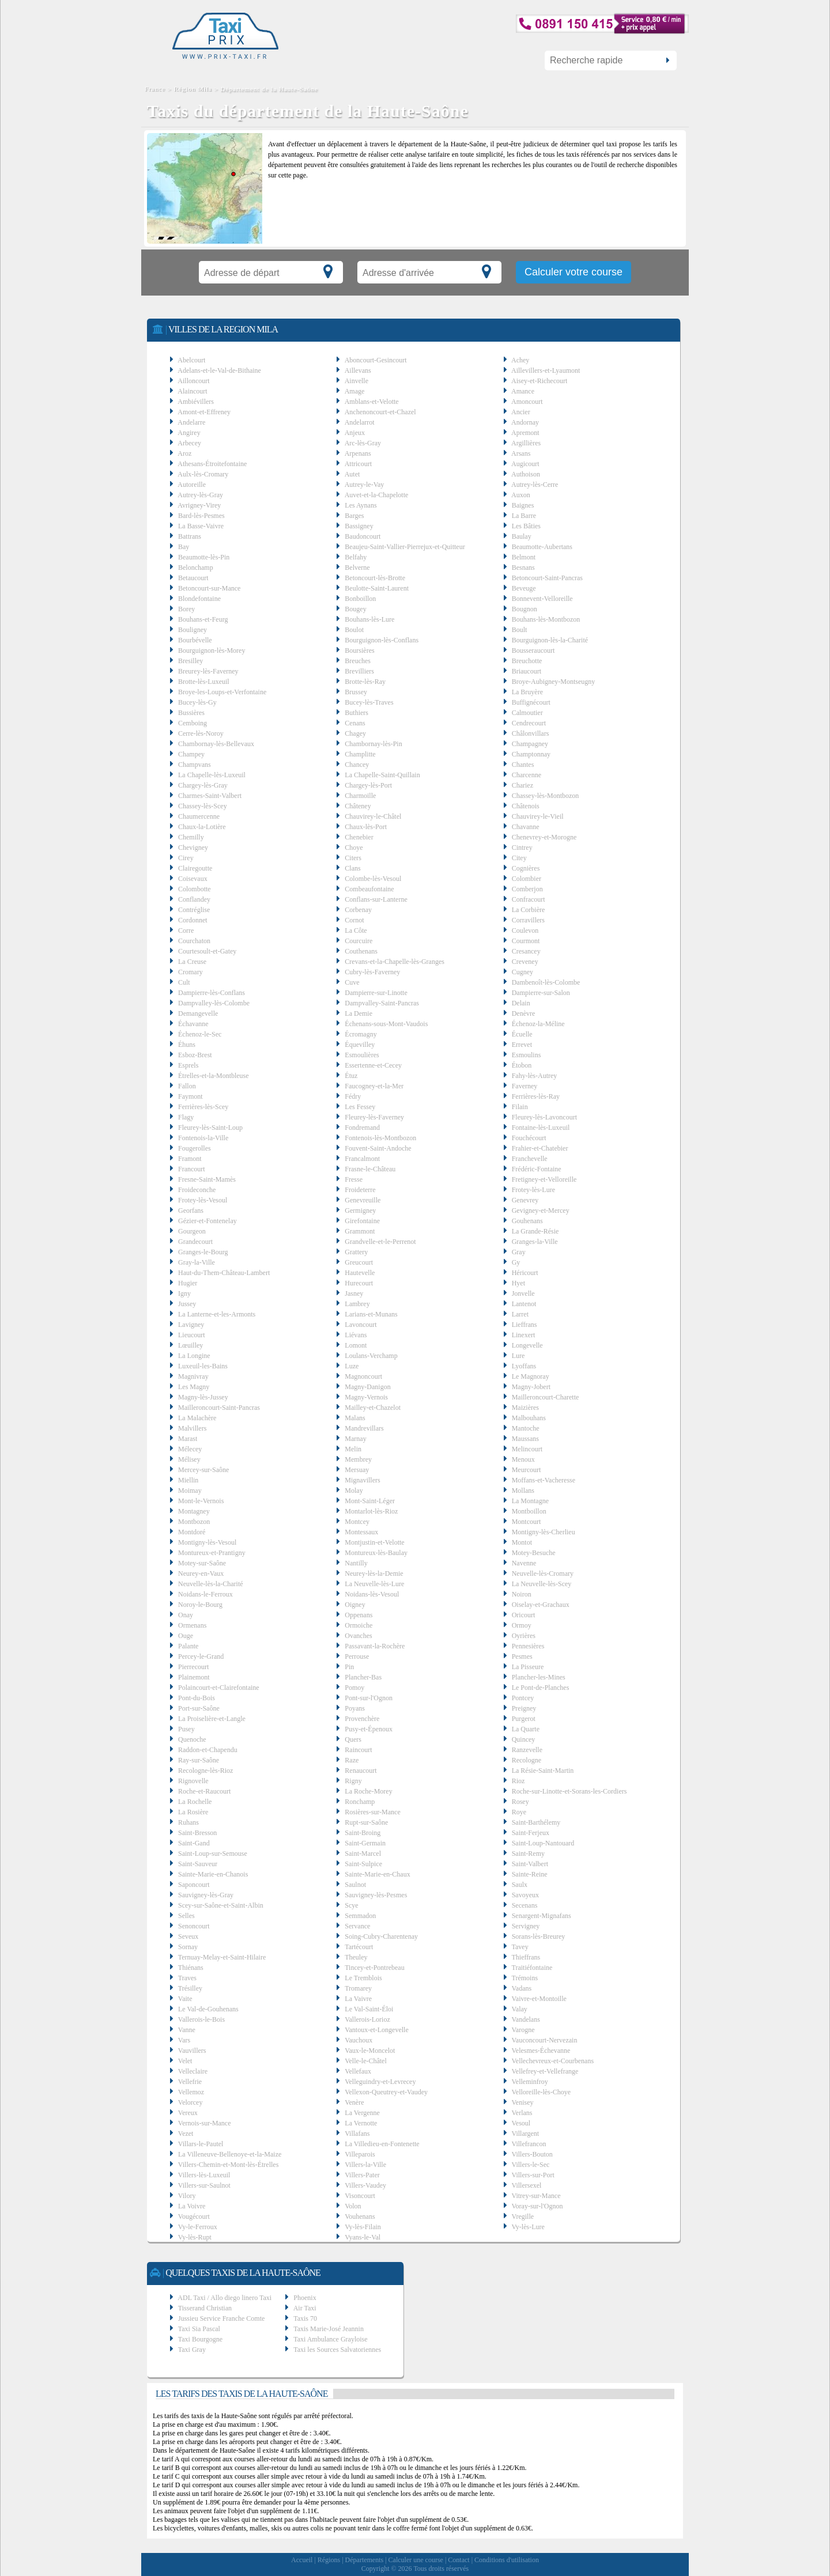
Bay (183, 547)
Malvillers (192, 1428)
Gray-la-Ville (196, 1262)
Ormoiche (358, 1625)
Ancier (520, 412)
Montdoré (191, 1532)
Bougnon (524, 609)
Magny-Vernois (366, 1397)
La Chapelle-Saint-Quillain (382, 775)
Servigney (526, 1926)
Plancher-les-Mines (538, 1677)
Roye (519, 1812)
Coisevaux (192, 879)
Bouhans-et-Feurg (203, 619)
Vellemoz (191, 2092)
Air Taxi (304, 2308)
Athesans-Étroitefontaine (212, 464)
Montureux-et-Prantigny (212, 1553)
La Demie (358, 1013)
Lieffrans (524, 1325)
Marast (187, 1439)
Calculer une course (415, 2560)
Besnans (523, 567)
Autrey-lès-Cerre (534, 485)
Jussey (187, 1304)
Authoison (525, 474)
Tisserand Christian (205, 2308)
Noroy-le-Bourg (200, 1605)
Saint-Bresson (197, 1833)
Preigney (524, 1708)
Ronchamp (360, 1802)
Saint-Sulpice (363, 1864)
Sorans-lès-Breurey (538, 1936)
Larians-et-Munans (371, 1314)
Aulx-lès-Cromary (203, 474)
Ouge (185, 1636)
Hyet (518, 1283)
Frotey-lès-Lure (533, 1190)
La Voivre (191, 2206)
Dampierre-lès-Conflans (211, 993)
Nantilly (356, 1563)
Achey (520, 360)
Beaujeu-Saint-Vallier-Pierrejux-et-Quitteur (405, 547)
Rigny (353, 1781)
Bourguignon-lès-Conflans (381, 640)
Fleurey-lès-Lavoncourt (544, 1117)
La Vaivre (358, 1999)
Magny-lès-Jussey (203, 1397)
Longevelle (527, 1345)
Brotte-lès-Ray (365, 682)
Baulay (521, 536)
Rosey (520, 1802)
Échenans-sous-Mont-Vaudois (386, 1024)
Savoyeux (525, 1895)
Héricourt (525, 1273)
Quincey (523, 1739)
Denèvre (523, 1013)
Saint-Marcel (363, 1853)
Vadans (521, 1988)
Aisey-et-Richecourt (539, 381)
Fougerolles (194, 1148)
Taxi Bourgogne (200, 2339)
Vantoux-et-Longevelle (377, 2030)
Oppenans (358, 1615)
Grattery (356, 1252)
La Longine (194, 1356)
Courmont (526, 941)
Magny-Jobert (531, 1387)
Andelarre (191, 422)
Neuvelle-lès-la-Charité (210, 1584)
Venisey (522, 2102)
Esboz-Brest (195, 1055)
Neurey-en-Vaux (201, 1573)
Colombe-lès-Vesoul (373, 879)
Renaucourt (360, 1770)
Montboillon (529, 1511)
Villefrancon (528, 2144)
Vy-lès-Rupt (195, 2237)
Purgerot (523, 1719)
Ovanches (358, 1636)
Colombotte (194, 889)
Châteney (358, 806)
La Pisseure (528, 1667)
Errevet (522, 1045)
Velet (185, 2061)
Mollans (523, 1490)
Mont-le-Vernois (201, 1501)
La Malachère (197, 1418)
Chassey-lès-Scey (202, 806)
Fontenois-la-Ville (203, 1138)
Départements (364, 2560)
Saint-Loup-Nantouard (543, 1843)
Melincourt (527, 1449)
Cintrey (522, 847)
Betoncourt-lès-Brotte (375, 578)
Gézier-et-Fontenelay (207, 1221)
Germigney (360, 1210)
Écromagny (360, 1034)
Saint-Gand (194, 1843)
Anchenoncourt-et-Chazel (380, 412)
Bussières (191, 713)
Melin (353, 1449)
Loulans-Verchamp (371, 1356)
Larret (520, 1314)
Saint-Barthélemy (536, 1822)
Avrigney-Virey (199, 505)
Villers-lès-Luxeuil (204, 2175)
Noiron (521, 1594)
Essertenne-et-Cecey (373, 1065)
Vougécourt (194, 2216)
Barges (354, 516)
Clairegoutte (195, 868)
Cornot (354, 920)
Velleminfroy (529, 2082)
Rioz (518, 1781)
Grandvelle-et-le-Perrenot (380, 1242)
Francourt (191, 1169)
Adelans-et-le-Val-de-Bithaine (219, 370)
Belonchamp (195, 567)
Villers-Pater (362, 2175)
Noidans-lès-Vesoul (372, 1594)
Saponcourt (194, 1885)
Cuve (352, 982)
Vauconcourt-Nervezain (544, 2040)
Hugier (187, 1283)
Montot (522, 1542)
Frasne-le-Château (370, 1169)
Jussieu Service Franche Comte (221, 2318)
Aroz (184, 453)
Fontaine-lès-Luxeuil (541, 1128)
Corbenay (358, 910)
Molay (354, 1490)
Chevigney (193, 847)
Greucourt (359, 1262)
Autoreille (192, 485)
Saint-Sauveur (197, 1864)
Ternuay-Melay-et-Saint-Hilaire (222, 1957)
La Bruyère (527, 692)
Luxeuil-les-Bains (203, 1366)
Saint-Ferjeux (530, 1833)
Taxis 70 (305, 2318)
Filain (520, 1107)
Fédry (353, 1096)
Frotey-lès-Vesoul (202, 1200)
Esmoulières (362, 1055)
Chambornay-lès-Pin (373, 744)
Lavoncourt (360, 1325)
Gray (519, 1252)
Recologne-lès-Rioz (205, 1770)
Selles (186, 1916)
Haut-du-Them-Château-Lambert (224, 1273)
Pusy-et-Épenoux (369, 1729)
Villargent (525, 2133)
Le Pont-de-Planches (540, 1688)
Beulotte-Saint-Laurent (377, 588)
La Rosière (193, 1812)
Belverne (357, 567)
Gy (516, 1262)
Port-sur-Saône (199, 1708)
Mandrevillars (364, 1428)
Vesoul (520, 2123)
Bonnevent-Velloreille (542, 599)
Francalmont (362, 1159)
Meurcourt (526, 1470)
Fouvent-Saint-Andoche (378, 1148)
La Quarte (526, 1729)
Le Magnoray (530, 1376)
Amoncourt (527, 402)
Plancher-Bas (363, 1677)
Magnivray (193, 1376)
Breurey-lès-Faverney (208, 671)
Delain (521, 1003)
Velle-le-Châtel (366, 2061)
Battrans (189, 536)
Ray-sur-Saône (198, 1760)
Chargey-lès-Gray (203, 785)
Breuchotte (527, 661)
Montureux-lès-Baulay (376, 1553)
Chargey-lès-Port (368, 785)
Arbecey (189, 443)
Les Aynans (360, 505)
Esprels (188, 1065)
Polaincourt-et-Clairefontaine (218, 1688)
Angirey (189, 433)
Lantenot (524, 1304)
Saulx (519, 1885)
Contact (458, 2560)
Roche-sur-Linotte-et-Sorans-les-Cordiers (569, 1791)
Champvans (194, 765)
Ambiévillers (196, 402)
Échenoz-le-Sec (199, 1034)
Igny (184, 1293)
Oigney (355, 1605)
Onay (185, 1615)
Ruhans (188, 1822)
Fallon (187, 1086)
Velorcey (190, 2102)
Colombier (526, 879)
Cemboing (192, 723)
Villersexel (526, 2185)
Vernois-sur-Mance (204, 2123)
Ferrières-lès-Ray (536, 1096)
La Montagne (530, 1501)
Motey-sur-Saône (202, 1563)
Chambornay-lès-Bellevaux (216, 744)
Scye (351, 1905)
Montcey (357, 1522)
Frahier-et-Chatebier (540, 1148)
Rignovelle (193, 1781)
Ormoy (521, 1625)
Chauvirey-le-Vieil (538, 816)
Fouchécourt (529, 1138)
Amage (355, 391)
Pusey (186, 1729)
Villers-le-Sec (530, 2165)
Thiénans (190, 1968)
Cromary (190, 972)
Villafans (357, 2133)
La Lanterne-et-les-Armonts (216, 1314)
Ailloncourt (193, 381)
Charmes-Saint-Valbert (210, 796)
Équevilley (360, 1045)
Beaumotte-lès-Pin (203, 557)
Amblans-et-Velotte (372, 402)
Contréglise (194, 910)
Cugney (522, 972)
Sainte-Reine (530, 1874)
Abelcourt (191, 360)
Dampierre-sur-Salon (541, 993)
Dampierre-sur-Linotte (376, 993)
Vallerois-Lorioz (367, 2019)
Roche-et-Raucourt (204, 1791)
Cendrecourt (529, 723)
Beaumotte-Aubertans (542, 547)
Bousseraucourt (533, 650)
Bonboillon (360, 599)
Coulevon (525, 930)
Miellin (188, 1480)
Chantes (523, 765)
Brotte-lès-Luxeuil (203, 682)
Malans (355, 1418)
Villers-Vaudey (365, 2185)
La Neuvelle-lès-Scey (542, 1584)
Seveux (188, 1936)
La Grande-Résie (535, 1231)
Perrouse (357, 1656)
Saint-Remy (528, 1853)
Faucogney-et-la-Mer (374, 1086)
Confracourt (528, 899)
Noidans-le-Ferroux (205, 1594)
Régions (329, 2560)
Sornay (188, 1947)
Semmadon (360, 1916)
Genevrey (525, 1200)
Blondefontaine (199, 599)
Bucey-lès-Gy (197, 702)
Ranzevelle (527, 1750)
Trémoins (524, 1978)
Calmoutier (527, 713)
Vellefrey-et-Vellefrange (544, 2071)
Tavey (519, 1947)
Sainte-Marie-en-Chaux (377, 1874)
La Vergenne (362, 2113)
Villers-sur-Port (532, 2175)
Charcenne (526, 775)
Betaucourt (193, 578)
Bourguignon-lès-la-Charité (550, 640)
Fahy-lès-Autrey (534, 1076)
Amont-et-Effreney (204, 412)
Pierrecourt (193, 1667)
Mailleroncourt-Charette (545, 1397)
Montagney (194, 1511)
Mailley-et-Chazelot (373, 1408)
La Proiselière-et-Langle (212, 1719)
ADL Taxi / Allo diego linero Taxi (224, 2298)
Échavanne (193, 1024)
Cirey (186, 858)
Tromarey (358, 1988)
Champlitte (360, 754)
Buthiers (356, 713)
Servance (357, 1926)
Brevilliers (359, 671)
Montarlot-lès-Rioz (371, 1511)
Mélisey (189, 1459)
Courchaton (194, 941)
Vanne (186, 2030)
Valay (519, 2009)
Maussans (525, 1439)
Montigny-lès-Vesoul (207, 1542)
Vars (184, 2040)
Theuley (356, 1957)
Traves (187, 1978)
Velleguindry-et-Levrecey (380, 2082)
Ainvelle (356, 381)
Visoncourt (360, 2196)
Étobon (522, 1065)
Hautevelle (360, 1273)
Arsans (520, 453)
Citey (519, 858)
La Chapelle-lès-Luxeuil (212, 775)
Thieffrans (525, 1957)
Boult (519, 630)
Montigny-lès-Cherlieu (543, 1532)
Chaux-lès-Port (366, 827)
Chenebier (359, 837)
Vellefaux (358, 2071)
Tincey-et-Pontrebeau (375, 1968)
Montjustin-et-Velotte (374, 1542)
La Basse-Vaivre (201, 526)
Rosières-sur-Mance (372, 1812)
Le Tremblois (363, 1978)
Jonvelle (523, 1293)
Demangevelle (198, 1013)
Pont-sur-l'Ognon (369, 1698)
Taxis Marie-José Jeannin (328, 2329)
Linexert (523, 1335)
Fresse (354, 1179)
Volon (353, 2206)
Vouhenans (360, 2216)
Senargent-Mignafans (541, 1916)
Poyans (355, 1708)
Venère (354, 2102)
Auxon (520, 495)
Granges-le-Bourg (203, 1252)
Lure (518, 1356)
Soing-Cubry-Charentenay (381, 1936)
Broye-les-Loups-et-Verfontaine (222, 692)
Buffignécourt (531, 702)
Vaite (185, 1999)
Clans (352, 868)
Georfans (190, 1210)
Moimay (190, 1490)
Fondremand (362, 1128)
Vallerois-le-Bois (201, 2019)
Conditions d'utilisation (506, 2560)
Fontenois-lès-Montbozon (380, 1138)
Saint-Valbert (530, 1864)
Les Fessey (360, 1107)
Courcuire (358, 941)
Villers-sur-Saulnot (204, 2185)
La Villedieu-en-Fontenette (382, 2144)
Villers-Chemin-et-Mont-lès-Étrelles (228, 2165)
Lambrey (357, 1304)
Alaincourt (192, 391)
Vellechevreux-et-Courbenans (552, 2061)
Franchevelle (530, 1159)
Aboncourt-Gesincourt (376, 360)
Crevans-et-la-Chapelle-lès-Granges (394, 962)
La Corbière (528, 910)
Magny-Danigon (367, 1387)
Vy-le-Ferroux (197, 2227)
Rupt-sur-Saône (366, 1822)
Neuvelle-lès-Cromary (543, 1573)
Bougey (355, 609)
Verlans (521, 2113)
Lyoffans (524, 1366)
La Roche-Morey (368, 1791)
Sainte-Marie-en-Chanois (213, 1874)
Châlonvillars (530, 733)
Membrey (358, 1459)
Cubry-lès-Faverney (372, 972)
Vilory (187, 2196)
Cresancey (526, 951)
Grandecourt (195, 1242)
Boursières (359, 650)
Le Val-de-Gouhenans (208, 2009)
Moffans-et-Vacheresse (543, 1480)
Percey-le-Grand (201, 1656)
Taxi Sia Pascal (199, 2329)
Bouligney (192, 630)
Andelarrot (360, 422)
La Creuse (192, 962)
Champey (191, 754)
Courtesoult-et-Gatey (207, 951)
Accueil (301, 2560)
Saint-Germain (365, 1843)
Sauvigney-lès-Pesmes (376, 1895)
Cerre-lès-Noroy (201, 733)
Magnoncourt (363, 1376)
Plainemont (194, 1677)
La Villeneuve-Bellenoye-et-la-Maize (229, 2154)
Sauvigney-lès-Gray (205, 1895)
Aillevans (358, 370)
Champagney (530, 744)
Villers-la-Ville (365, 2165)
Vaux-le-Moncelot (370, 2051)
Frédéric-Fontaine (536, 1169)
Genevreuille (362, 1200)
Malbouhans (529, 1418)
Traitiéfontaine (531, 1968)
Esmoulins (526, 1055)
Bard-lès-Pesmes (201, 516)
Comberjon (527, 889)
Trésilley (190, 1988)
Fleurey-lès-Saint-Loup (210, 1128)
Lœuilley (190, 1345)
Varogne (522, 2030)
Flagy (186, 1117)
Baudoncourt (362, 536)
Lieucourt (191, 1335)
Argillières (526, 443)
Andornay (525, 422)
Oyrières (523, 1636)
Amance (522, 391)
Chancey (357, 765)
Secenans (525, 1905)
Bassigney (359, 526)
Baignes (523, 505)
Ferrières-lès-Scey (203, 1107)
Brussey (356, 692)
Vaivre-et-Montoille (538, 1999)
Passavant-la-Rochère (375, 1646)
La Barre (524, 516)
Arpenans (358, 453)
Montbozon (194, 1522)
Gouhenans (527, 1221)
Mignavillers (362, 1480)
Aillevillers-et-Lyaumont (545, 370)
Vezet (186, 2133)
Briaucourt (526, 671)
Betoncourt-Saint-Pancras (547, 578)
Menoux (523, 1459)
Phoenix (304, 2298)
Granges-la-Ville (535, 1242)
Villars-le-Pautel (201, 2144)
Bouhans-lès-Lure (369, 619)
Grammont (360, 1231)
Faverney (525, 1086)
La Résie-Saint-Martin (543, 1770)
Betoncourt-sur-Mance (209, 588)
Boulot (354, 630)
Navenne (524, 1563)
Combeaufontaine (369, 889)
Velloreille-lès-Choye (541, 2092)
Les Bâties (526, 526)
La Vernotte (361, 2123)
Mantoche (526, 1428)
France (156, 88)
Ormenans (192, 1625)
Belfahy (356, 557)
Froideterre (360, 1190)
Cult (184, 982)
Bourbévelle (195, 640)
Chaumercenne (199, 816)
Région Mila (193, 88)
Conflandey (194, 899)
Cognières (526, 868)
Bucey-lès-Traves (369, 702)
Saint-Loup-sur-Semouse (212, 1853)
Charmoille (360, 796)
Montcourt (526, 1522)
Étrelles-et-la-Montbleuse (213, 1076)
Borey (186, 609)
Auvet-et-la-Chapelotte (377, 495)
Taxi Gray (192, 2350)
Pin (349, 1667)
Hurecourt (359, 1283)
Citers (353, 858)
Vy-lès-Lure (527, 2227)
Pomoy (354, 1688)
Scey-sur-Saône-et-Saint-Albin (220, 1905)
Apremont (525, 433)
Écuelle (522, 1034)
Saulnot (355, 1885)
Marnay (355, 1439)
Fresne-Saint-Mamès (207, 1179)
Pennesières (528, 1646)
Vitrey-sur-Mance (535, 2196)
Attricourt (358, 464)
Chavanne (526, 827)
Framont (190, 1159)
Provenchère (362, 1719)
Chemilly (191, 837)
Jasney (354, 1293)
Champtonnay (531, 754)
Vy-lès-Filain (363, 2227)
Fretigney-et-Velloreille (544, 1179)
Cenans (355, 723)
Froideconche (197, 1190)
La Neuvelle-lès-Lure (374, 1584)
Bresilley (190, 661)
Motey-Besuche (534, 1553)
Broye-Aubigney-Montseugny (553, 682)
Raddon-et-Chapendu (207, 1750)
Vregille (522, 2216)
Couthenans (361, 951)
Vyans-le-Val (362, 2237)
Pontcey (523, 1698)
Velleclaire (192, 2071)
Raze (352, 1760)
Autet (352, 474)
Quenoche (192, 1739)
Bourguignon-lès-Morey (211, 650)
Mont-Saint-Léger (370, 1501)
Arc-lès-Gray (363, 443)
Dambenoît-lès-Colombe (546, 982)
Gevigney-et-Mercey (540, 1210)
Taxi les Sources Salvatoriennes (337, 2350)
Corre (186, 930)
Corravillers (528, 920)
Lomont (356, 1345)
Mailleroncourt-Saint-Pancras (219, 1408)
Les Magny (193, 1387)
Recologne (526, 1760)
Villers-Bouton (531, 2154)
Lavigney (191, 1325)
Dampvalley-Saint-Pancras (382, 1003)
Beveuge (524, 588)
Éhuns (186, 1045)
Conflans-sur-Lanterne (376, 899)
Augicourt (525, 464)
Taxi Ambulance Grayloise (330, 2339)
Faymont (190, 1096)
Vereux (188, 2113)
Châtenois (526, 806)
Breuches (358, 661)
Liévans (356, 1335)
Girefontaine (362, 1221)
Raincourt (358, 1750)
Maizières (525, 1408)
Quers (353, 1739)
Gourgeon (192, 1231)
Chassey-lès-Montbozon (545, 796)
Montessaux (361, 1532)
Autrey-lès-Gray (200, 495)
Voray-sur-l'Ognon (537, 2206)
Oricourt (523, 1615)
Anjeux (355, 433)
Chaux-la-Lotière (202, 827)
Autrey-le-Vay (364, 485)
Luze (352, 1366)
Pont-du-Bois (196, 1698)
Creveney (525, 962)
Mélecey (190, 1449)
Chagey (355, 733)
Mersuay (357, 1470)
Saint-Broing (362, 1833)
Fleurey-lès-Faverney (374, 1117)
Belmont (523, 557)
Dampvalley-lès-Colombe (214, 1003)
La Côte (356, 930)
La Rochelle (195, 1802)
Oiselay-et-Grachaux (540, 1605)
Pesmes (522, 1656)
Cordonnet (192, 920)
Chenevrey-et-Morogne (544, 837)
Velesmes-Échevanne (540, 2051)
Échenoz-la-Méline (538, 1024)
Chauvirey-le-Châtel (373, 816)
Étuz (351, 1076)
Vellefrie (190, 2082)
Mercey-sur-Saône (203, 1470)
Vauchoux (358, 2040)
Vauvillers (192, 2051)
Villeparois (360, 2154)
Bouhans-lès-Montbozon (546, 619)
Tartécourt (359, 1947)
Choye (354, 847)
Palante (188, 1646)
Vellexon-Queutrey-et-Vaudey (386, 2092)
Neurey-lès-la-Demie (374, 1573)
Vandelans (525, 2019)
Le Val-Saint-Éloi (369, 2009)
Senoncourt (194, 1926)
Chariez (522, 785)
